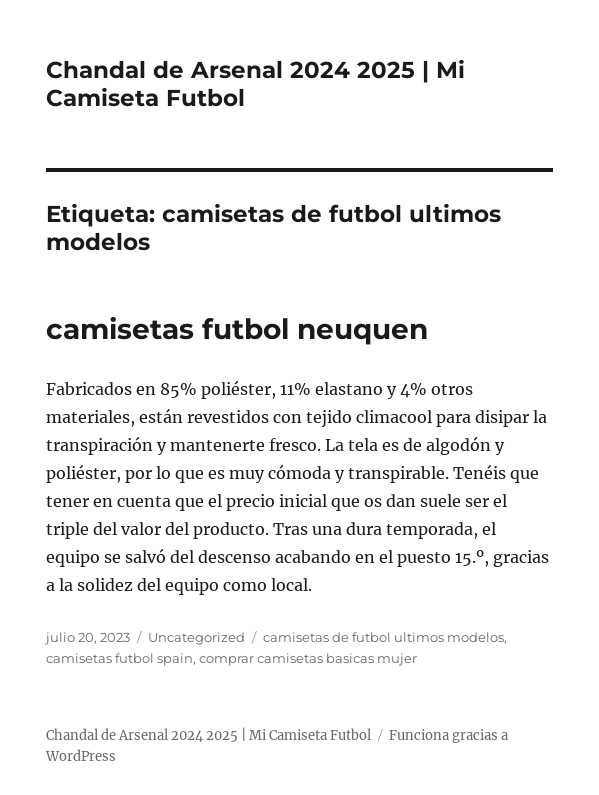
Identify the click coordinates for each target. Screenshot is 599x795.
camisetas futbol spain (119, 658)
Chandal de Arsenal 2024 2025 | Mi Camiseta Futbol (208, 735)
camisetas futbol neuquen (237, 329)
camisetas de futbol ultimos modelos (383, 637)
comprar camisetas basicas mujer (308, 658)
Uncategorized (196, 637)
